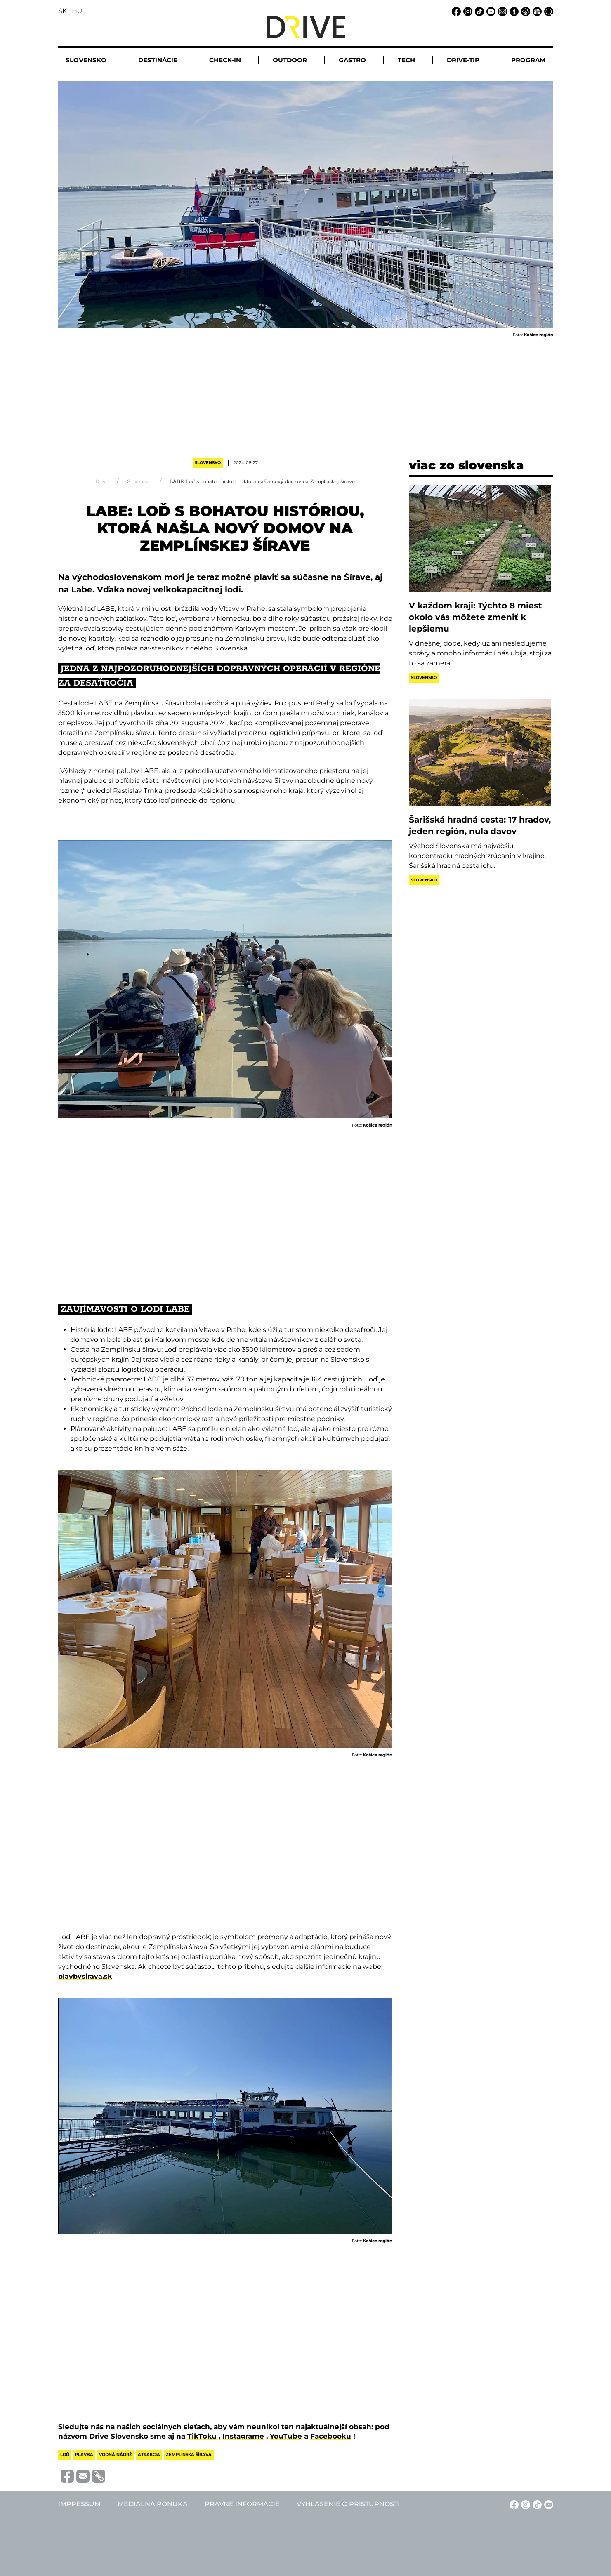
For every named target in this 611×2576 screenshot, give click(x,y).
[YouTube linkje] (489, 11)
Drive (102, 481)
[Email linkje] (501, 11)
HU (77, 11)
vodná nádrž (115, 2454)
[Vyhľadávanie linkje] (547, 11)
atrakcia (149, 2454)
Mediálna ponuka (153, 2504)
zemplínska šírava (189, 2454)
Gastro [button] (352, 60)
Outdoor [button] (290, 60)
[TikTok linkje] (478, 11)
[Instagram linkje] (466, 11)
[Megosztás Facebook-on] (66, 2475)
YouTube (286, 2436)
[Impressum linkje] (513, 11)
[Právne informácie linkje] (524, 11)
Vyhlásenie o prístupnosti (348, 2504)
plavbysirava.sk (85, 1976)
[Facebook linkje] (455, 11)
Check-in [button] (225, 60)
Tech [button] (406, 60)
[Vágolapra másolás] (97, 2476)
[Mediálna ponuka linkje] (536, 11)
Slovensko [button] (86, 60)
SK (62, 11)
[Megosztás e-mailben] (82, 2475)
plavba (84, 2454)
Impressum (79, 2504)
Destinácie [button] (157, 60)
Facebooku (330, 2436)
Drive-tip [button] (463, 60)
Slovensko (208, 462)
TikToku (202, 2436)
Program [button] (528, 60)
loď (64, 2454)
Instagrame (243, 2436)
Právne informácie (242, 2504)
